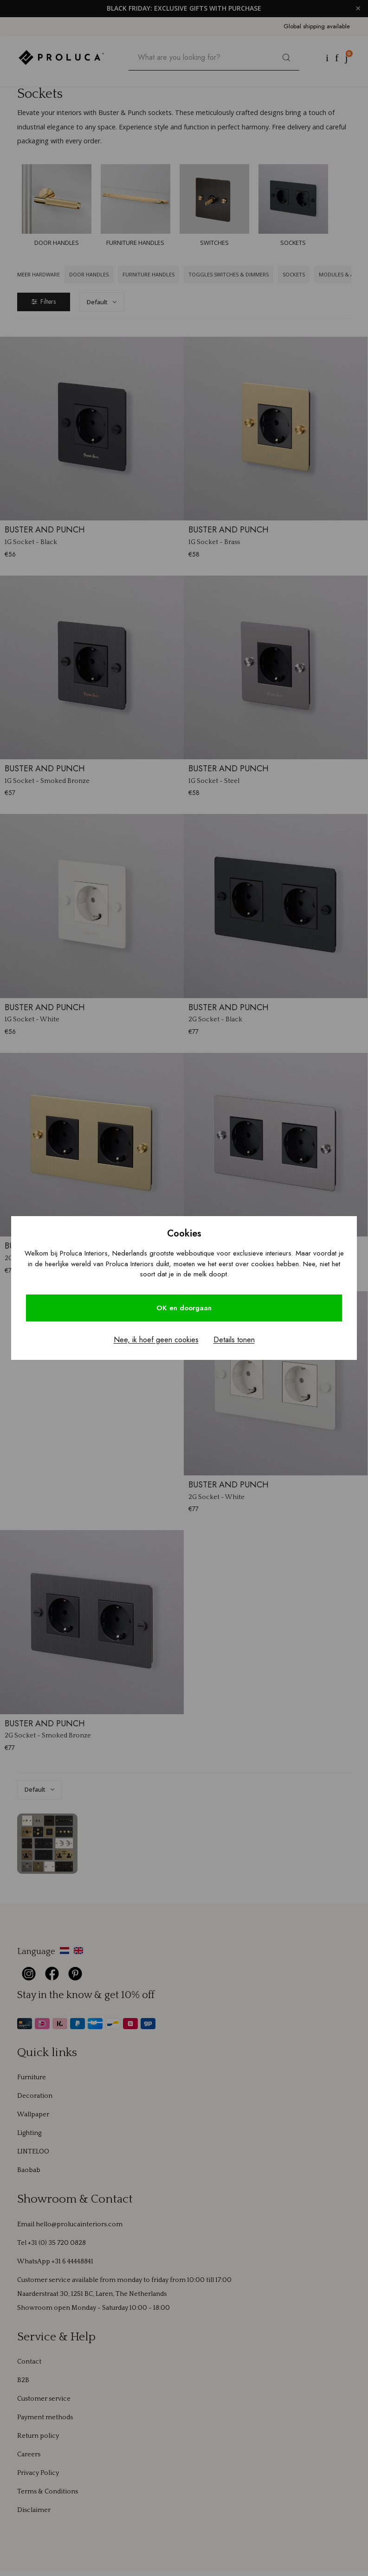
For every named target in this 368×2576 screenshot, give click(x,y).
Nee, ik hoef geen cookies (156, 1339)
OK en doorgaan (184, 1308)
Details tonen (234, 1339)
